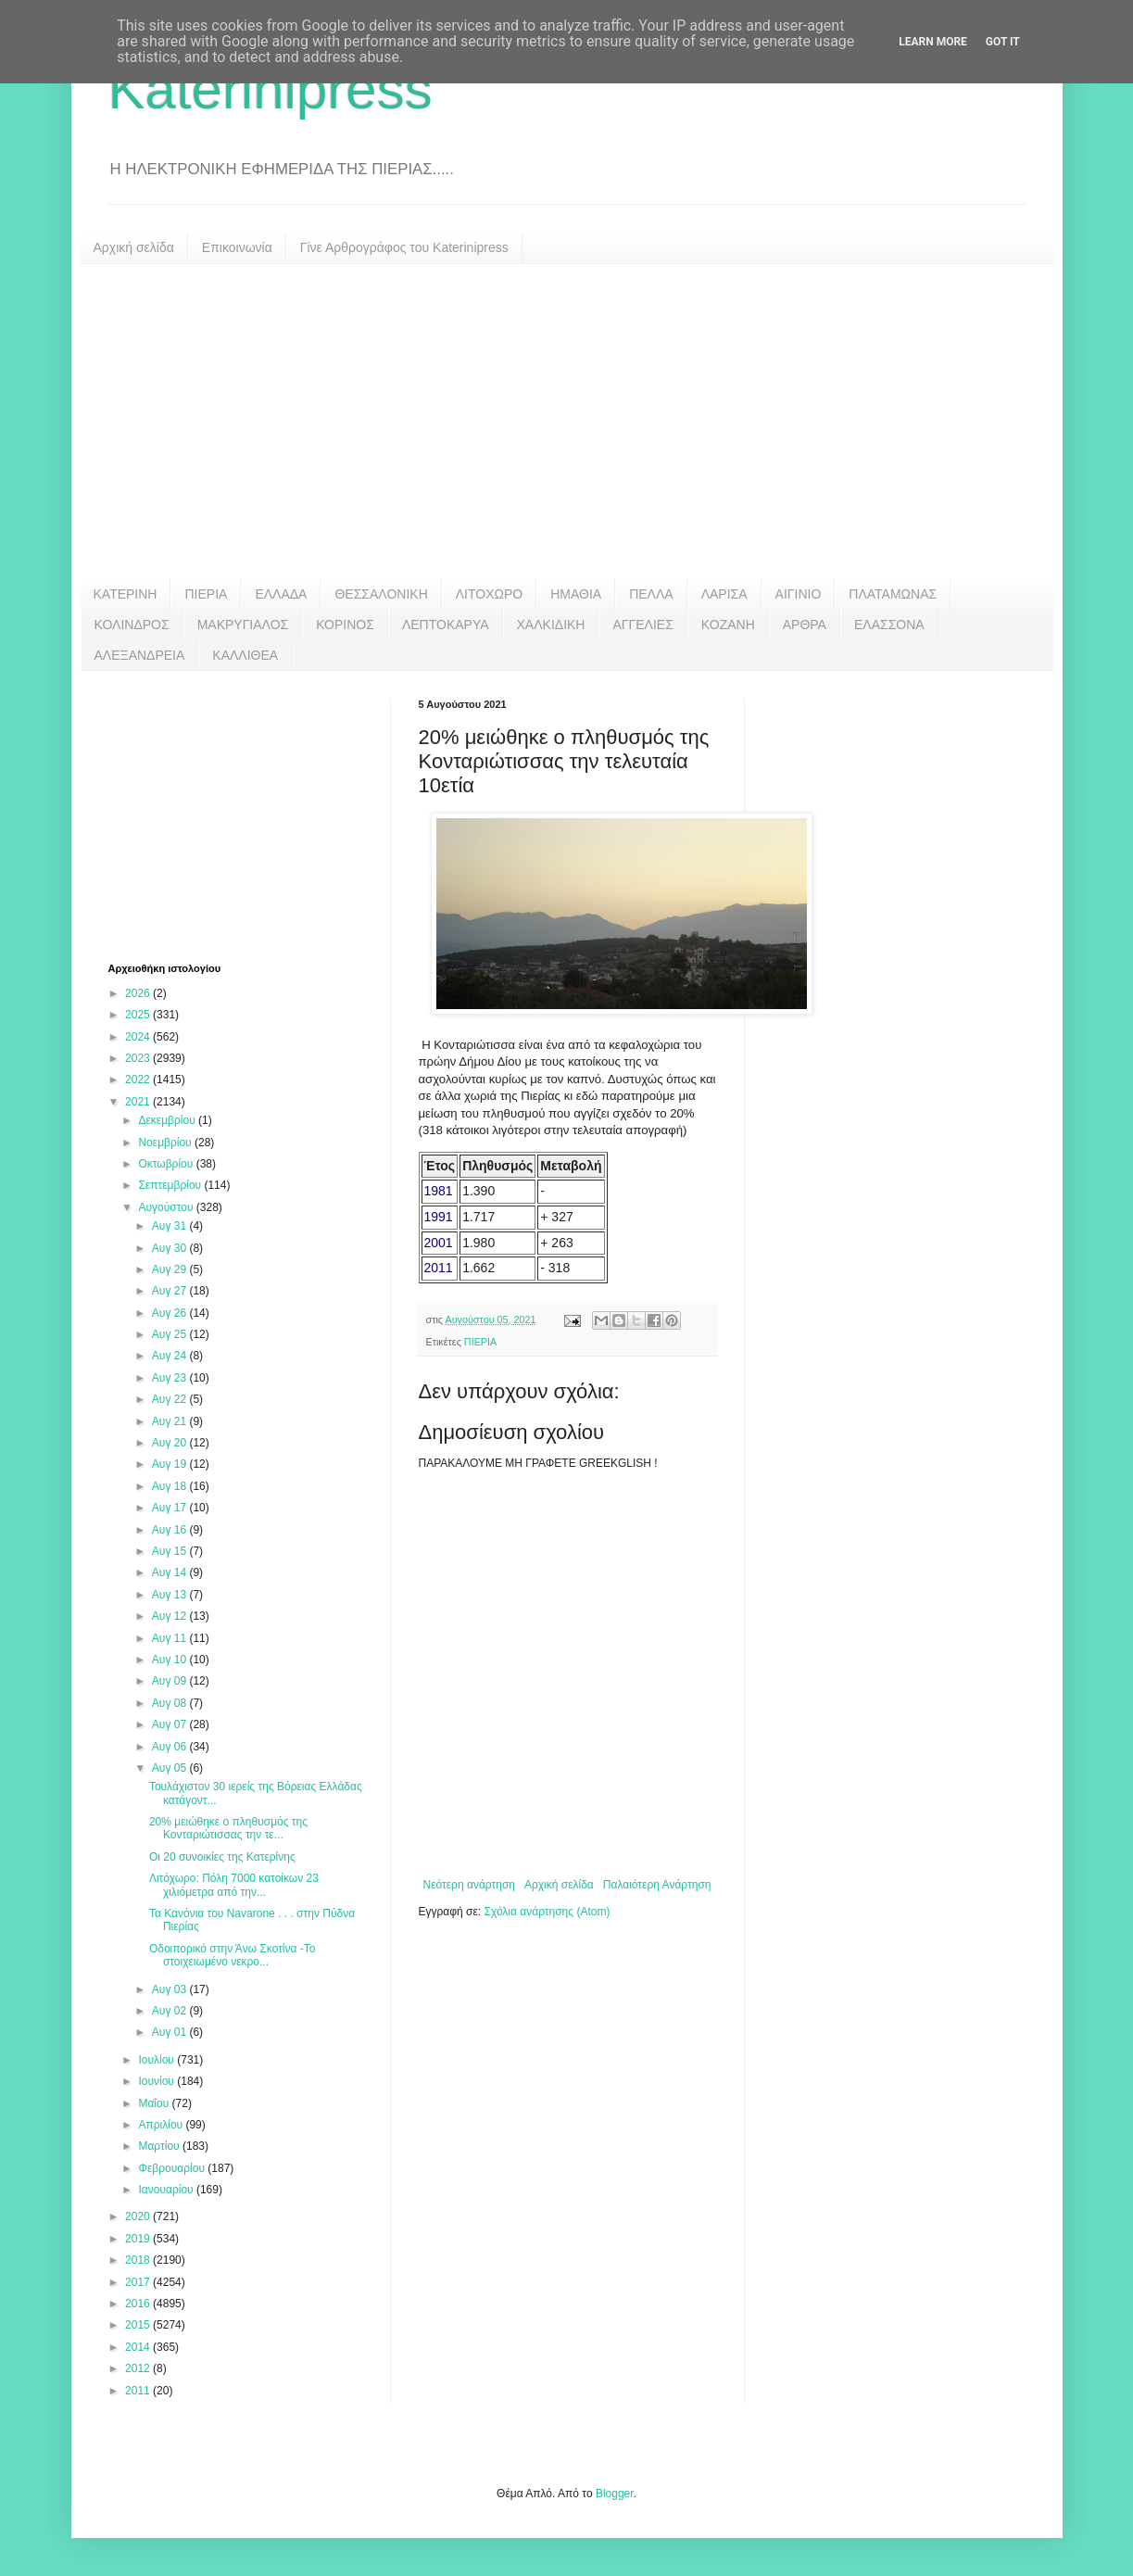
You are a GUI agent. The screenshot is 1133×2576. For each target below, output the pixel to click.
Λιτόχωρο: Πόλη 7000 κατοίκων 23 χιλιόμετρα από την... (234, 1885)
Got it (1003, 41)
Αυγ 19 (171, 1464)
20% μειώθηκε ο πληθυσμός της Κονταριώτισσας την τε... (228, 1828)
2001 (438, 1242)
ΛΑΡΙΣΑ (724, 594)
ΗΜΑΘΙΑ (575, 594)
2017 (139, 2282)
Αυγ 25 (171, 1334)
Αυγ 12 (171, 1616)
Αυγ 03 (171, 1989)
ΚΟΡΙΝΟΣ (345, 624)
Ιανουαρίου (167, 2189)
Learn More (933, 41)
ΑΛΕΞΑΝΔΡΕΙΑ (139, 655)
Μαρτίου (160, 2146)
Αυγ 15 (171, 1551)
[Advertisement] (567, 421)
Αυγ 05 (171, 1768)
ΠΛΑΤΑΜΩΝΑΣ (893, 594)
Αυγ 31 (171, 1225)
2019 (139, 2238)
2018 (139, 2260)
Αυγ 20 (171, 1442)
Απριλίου (161, 2124)
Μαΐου (154, 2103)
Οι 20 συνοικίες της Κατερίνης (222, 1856)
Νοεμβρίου (166, 1142)
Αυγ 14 (171, 1572)
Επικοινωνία (237, 247)
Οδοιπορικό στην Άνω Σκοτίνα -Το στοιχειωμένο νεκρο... (232, 1955)
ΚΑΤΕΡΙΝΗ (125, 594)
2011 (438, 1267)
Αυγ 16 (171, 1529)
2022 (139, 1079)
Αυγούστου (166, 1207)
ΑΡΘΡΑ (804, 624)
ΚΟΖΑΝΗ (728, 624)
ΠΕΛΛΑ (651, 594)
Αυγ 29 (171, 1269)
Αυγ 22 (171, 1399)
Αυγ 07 (171, 1724)
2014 (139, 2347)
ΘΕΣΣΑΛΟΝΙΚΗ (380, 594)
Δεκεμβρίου (168, 1120)
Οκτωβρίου (166, 1163)
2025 (139, 1014)
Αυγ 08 (171, 1703)
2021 (139, 1101)
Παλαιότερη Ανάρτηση (657, 1884)
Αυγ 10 (171, 1659)
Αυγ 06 (171, 1746)
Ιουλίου (157, 2059)
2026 (139, 993)
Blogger (615, 2493)
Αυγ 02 (171, 2010)
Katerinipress (270, 89)
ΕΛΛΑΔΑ (281, 594)
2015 (139, 2324)
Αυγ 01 (171, 2032)
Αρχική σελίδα (134, 247)
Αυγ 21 (171, 1421)
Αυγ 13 (171, 1594)
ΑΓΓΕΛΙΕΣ (642, 624)
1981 (438, 1190)
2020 (139, 2216)
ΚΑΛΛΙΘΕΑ (245, 655)
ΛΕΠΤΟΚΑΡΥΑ (445, 624)
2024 (139, 1036)
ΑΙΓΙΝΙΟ (798, 594)
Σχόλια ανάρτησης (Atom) (547, 1911)
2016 (139, 2303)
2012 (139, 2368)
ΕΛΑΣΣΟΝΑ (889, 624)
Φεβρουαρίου (173, 2168)
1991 (438, 1216)
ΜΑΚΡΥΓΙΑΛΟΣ (243, 624)
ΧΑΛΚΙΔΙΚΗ (551, 624)
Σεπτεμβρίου (171, 1185)
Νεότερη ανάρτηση (469, 1884)
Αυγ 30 (171, 1248)
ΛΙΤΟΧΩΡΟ (489, 594)
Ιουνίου (157, 2081)
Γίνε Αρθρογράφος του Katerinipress (404, 247)
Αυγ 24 (171, 1355)
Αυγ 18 (171, 1486)
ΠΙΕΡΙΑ (205, 594)
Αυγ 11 (171, 1638)
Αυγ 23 (171, 1377)
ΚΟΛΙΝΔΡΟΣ (132, 624)
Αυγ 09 (171, 1680)
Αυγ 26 (171, 1313)
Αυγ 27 (171, 1290)
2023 (139, 1058)
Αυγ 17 (171, 1507)
